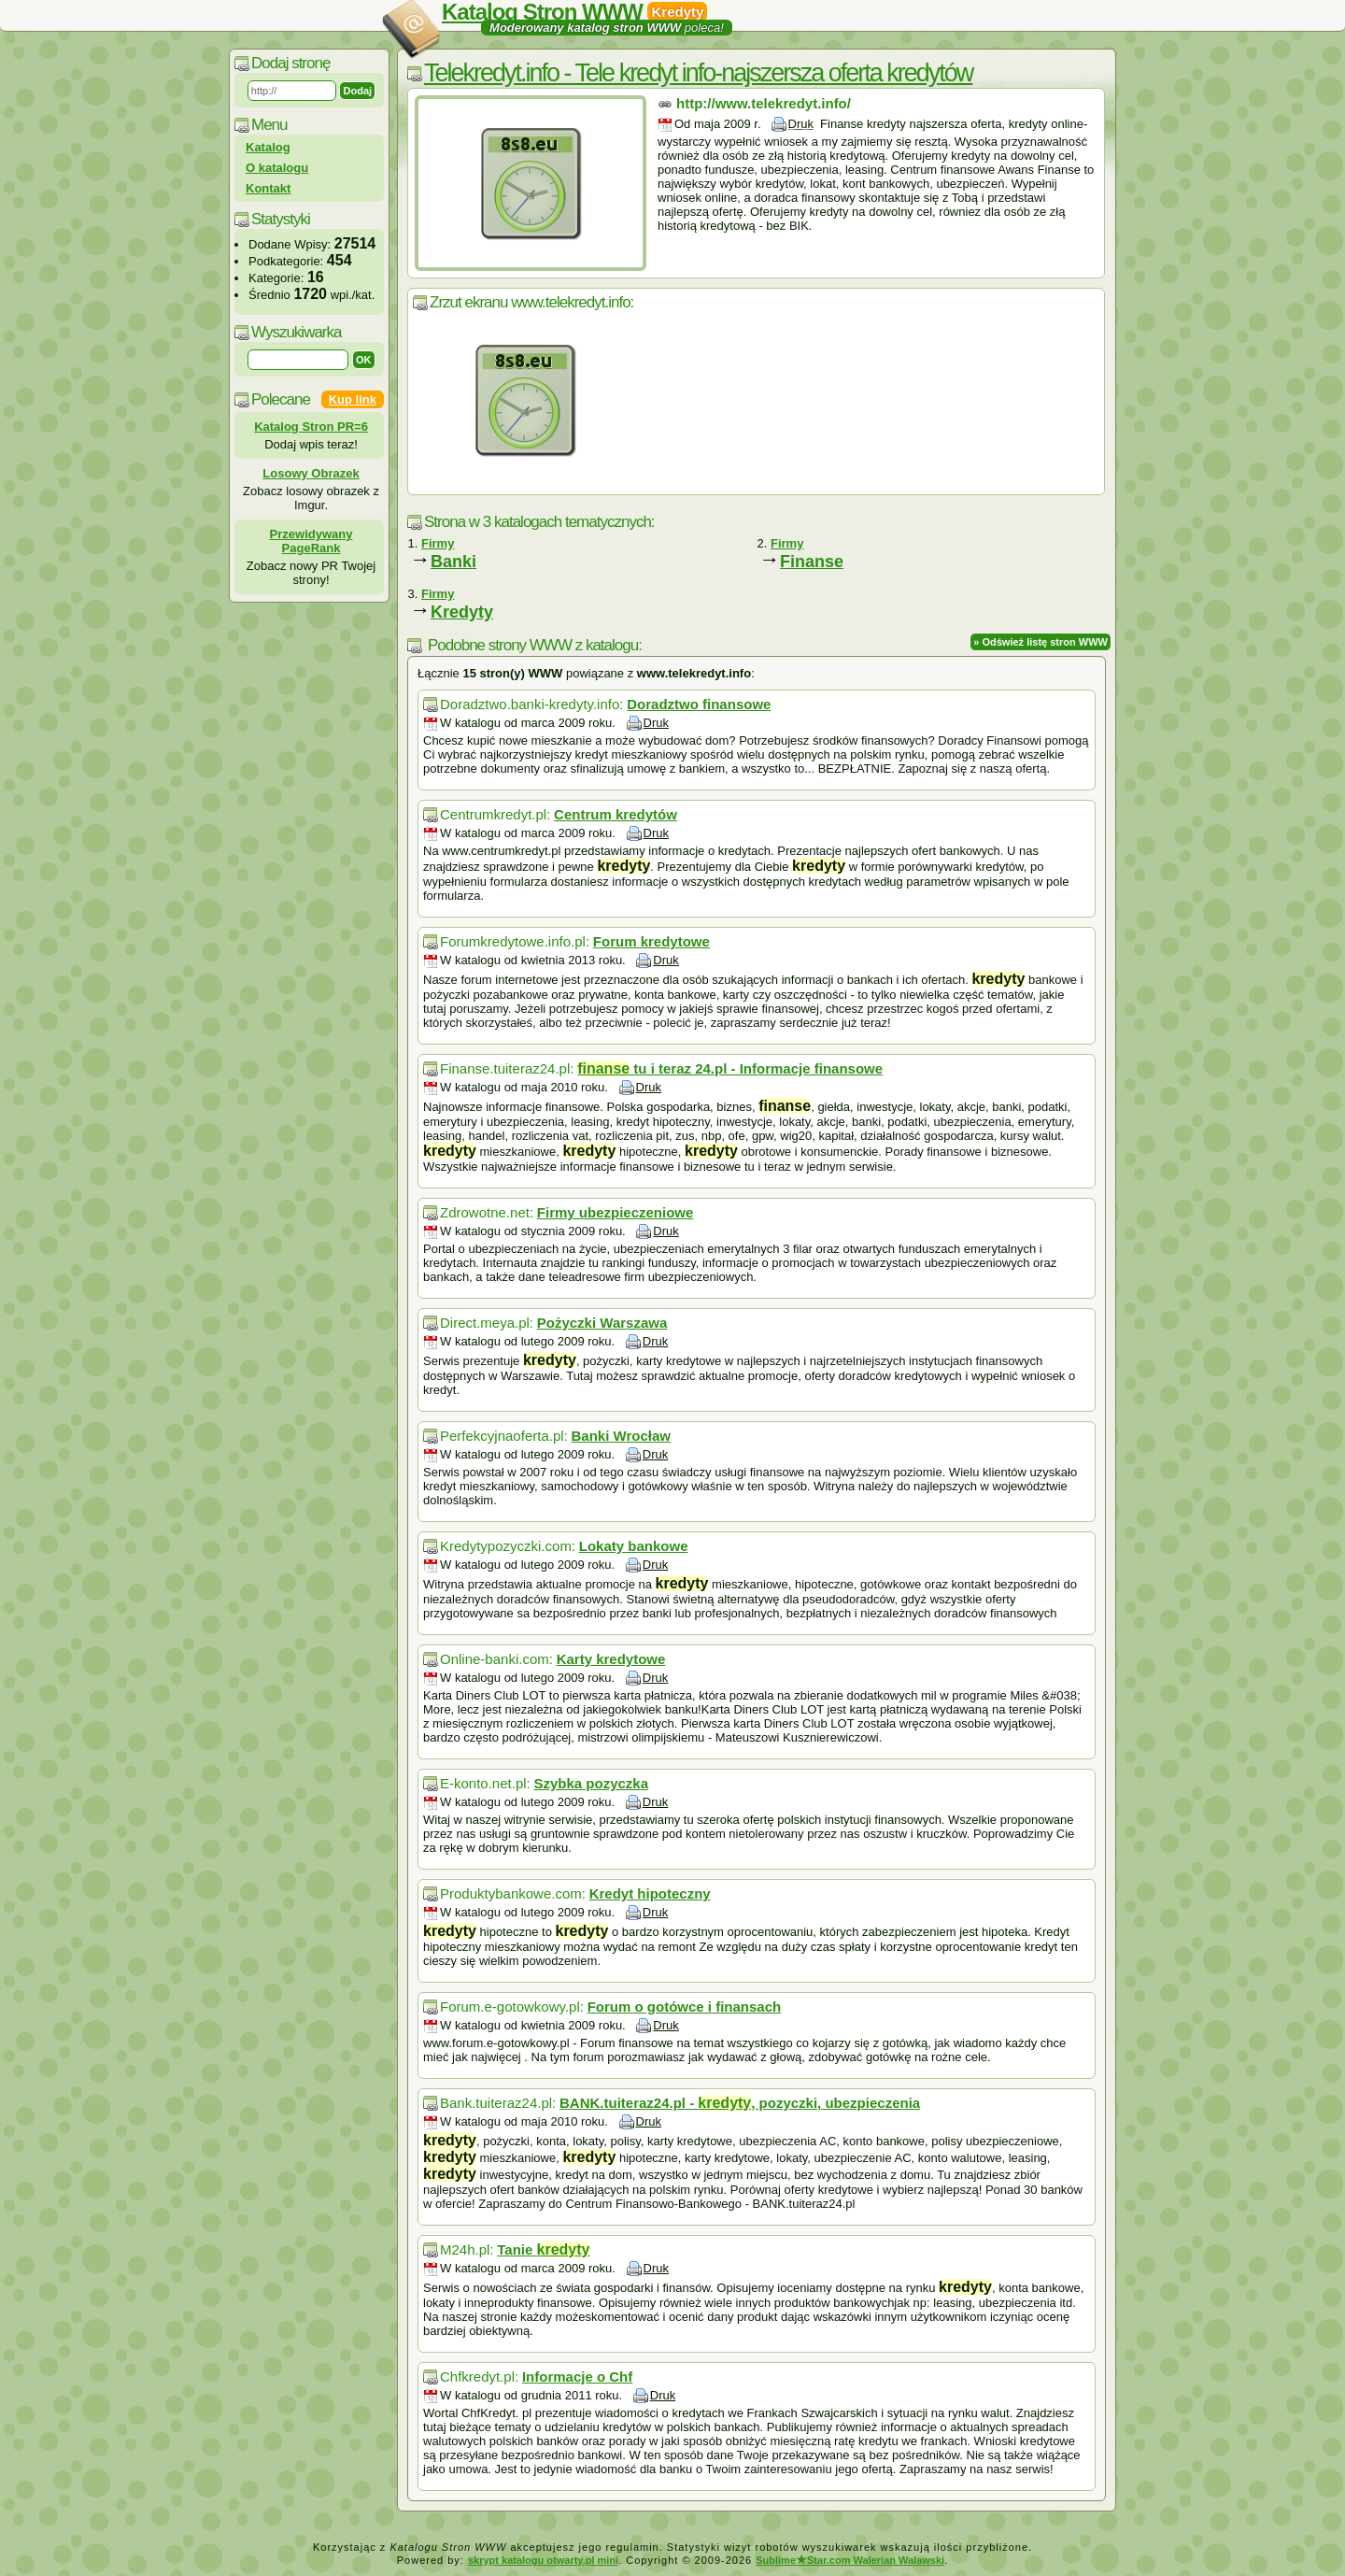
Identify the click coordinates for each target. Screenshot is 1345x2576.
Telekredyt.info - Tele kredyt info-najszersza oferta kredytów (698, 73)
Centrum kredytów (615, 814)
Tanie (543, 2249)
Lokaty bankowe (633, 1546)
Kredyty (462, 612)
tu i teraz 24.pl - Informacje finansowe (730, 1068)
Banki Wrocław (620, 1436)
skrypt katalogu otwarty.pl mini (543, 2560)
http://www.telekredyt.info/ (763, 103)
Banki (453, 561)
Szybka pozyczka (590, 1783)
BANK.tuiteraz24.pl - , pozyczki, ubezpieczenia (739, 2103)
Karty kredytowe (611, 1659)
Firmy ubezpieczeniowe (615, 1212)
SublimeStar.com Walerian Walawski (850, 2560)
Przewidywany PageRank (311, 541)
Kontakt (268, 188)
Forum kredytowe (651, 941)
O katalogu (277, 168)
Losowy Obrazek (310, 473)
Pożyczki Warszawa (602, 1323)
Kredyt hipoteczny (650, 1893)
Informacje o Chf (577, 2376)
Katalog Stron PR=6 (311, 427)
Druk (801, 124)
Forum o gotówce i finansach (685, 2006)
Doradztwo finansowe (699, 704)
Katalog (268, 147)
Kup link (352, 399)
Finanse (811, 561)
